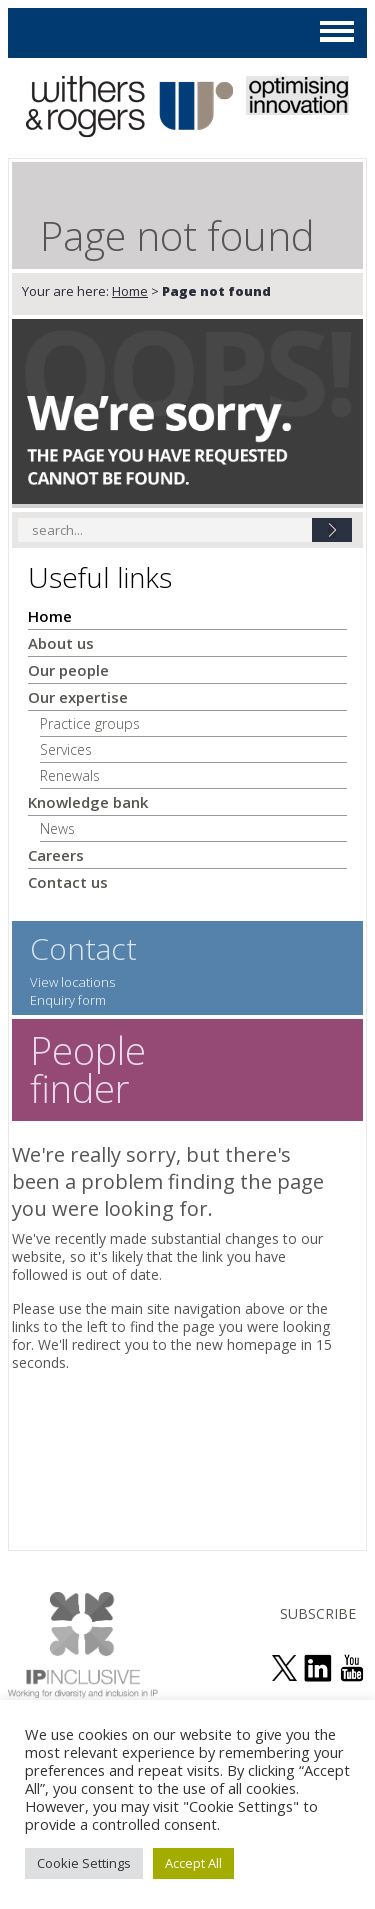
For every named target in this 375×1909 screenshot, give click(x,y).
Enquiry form (68, 1000)
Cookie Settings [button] (84, 1863)
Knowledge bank (88, 802)
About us (61, 643)
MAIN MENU (337, 31)
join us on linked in (318, 1668)
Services (66, 749)
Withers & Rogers (129, 108)
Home (130, 291)
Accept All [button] (193, 1863)
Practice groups (90, 723)
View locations (72, 982)
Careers (56, 855)
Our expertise (78, 697)
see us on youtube (352, 1668)
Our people (68, 670)
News (57, 828)
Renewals (70, 775)
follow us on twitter (284, 1668)
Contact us (68, 882)
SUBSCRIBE (318, 1613)
